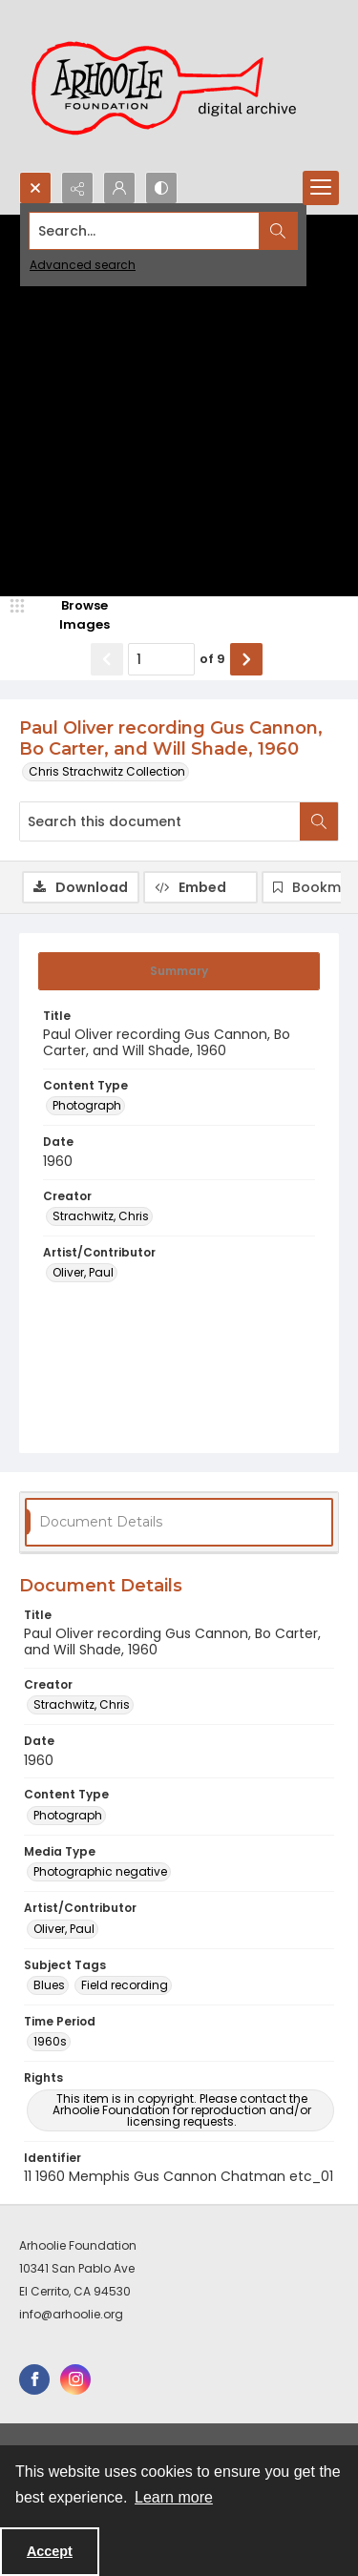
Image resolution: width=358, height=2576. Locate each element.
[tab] (179, 971)
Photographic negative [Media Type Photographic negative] (100, 1871)
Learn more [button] (174, 2497)
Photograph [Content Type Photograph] (87, 1105)
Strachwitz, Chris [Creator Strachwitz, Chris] (101, 1216)
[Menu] (321, 188)
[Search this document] (160, 821)
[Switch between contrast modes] (161, 188)
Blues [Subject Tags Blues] (49, 1985)
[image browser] (71, 615)
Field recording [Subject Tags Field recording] (124, 1985)
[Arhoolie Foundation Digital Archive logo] (172, 86)
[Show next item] (246, 659)
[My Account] (119, 188)
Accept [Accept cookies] (50, 2551)
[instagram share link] (75, 2379)
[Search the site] (145, 231)
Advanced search (83, 265)
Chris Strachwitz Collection (107, 771)
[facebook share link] (34, 2379)
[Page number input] (161, 659)
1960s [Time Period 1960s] (50, 2041)
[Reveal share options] (77, 188)
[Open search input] (35, 188)
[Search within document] (319, 821)
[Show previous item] (107, 659)
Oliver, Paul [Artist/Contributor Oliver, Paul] (83, 1272)
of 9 (212, 659)
